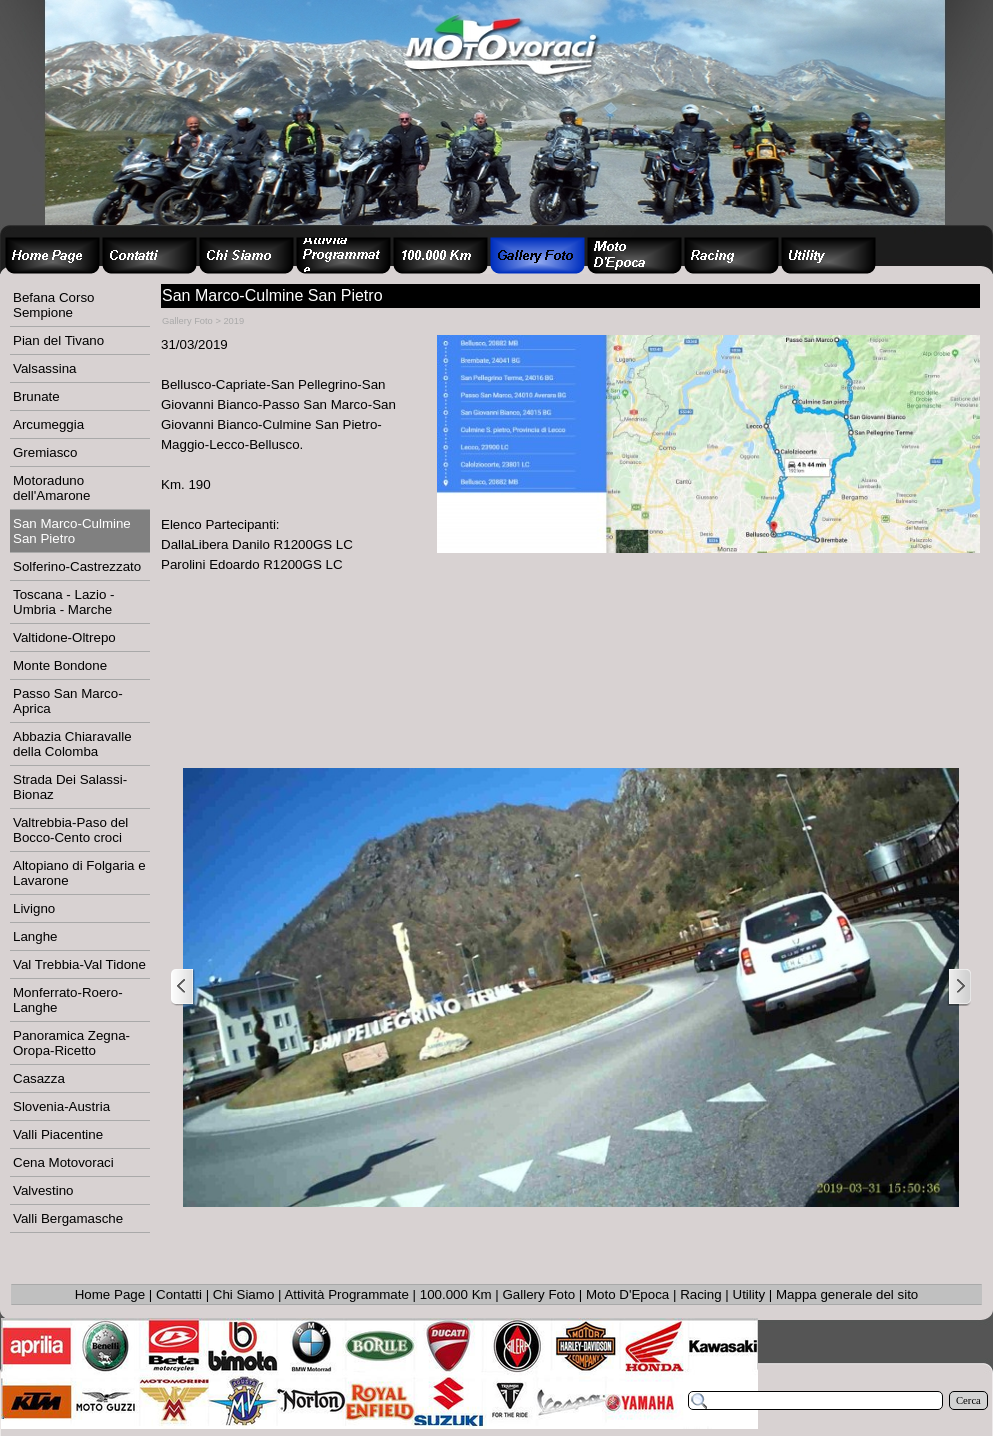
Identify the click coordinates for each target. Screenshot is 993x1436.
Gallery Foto (539, 1294)
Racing (701, 1294)
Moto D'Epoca (627, 1294)
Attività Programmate (346, 1294)
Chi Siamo (243, 1294)
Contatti (179, 1294)
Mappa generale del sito (847, 1294)
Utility (749, 1294)
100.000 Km (456, 1294)
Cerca (968, 1400)
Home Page (110, 1294)
